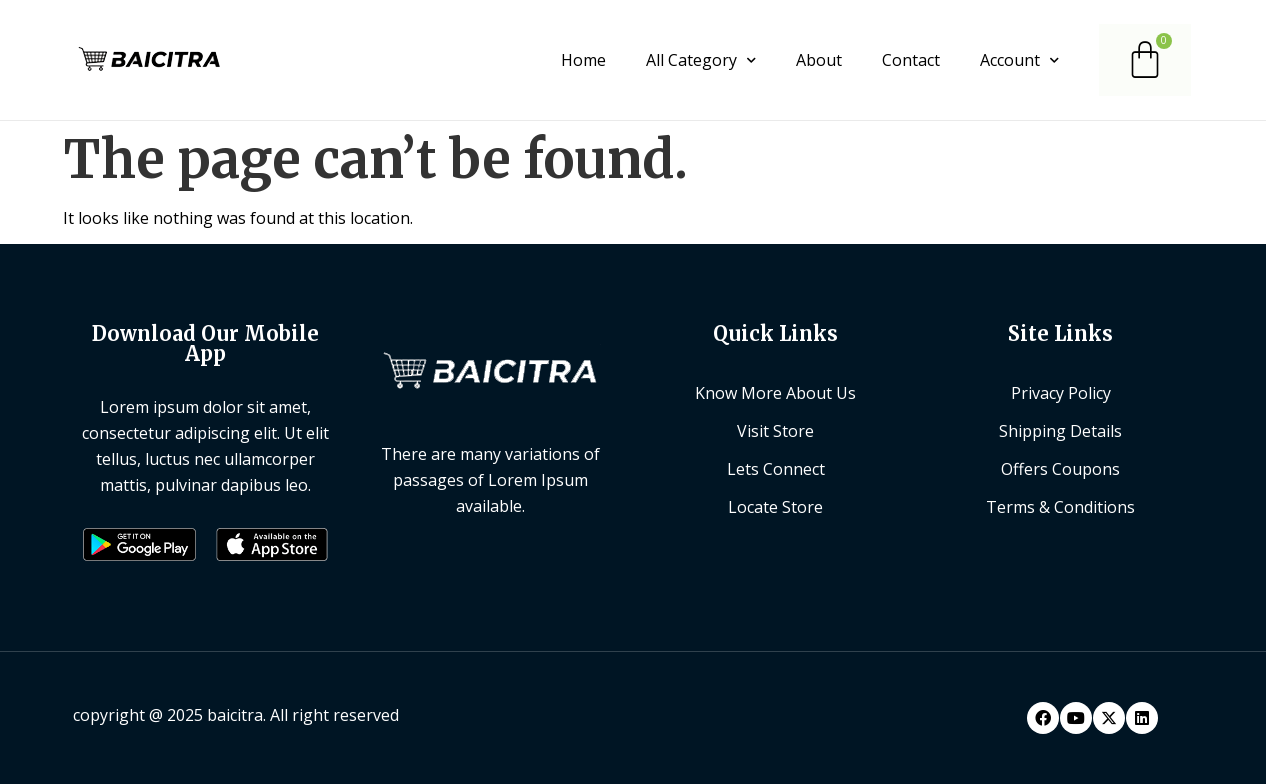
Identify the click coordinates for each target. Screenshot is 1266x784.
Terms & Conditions (1060, 507)
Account (1019, 60)
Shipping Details (1060, 431)
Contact (911, 60)
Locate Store (775, 507)
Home (583, 60)
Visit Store (775, 431)
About (819, 60)
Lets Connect (776, 469)
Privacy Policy (1061, 393)
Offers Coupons (1060, 469)
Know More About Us (775, 393)
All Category (701, 60)
